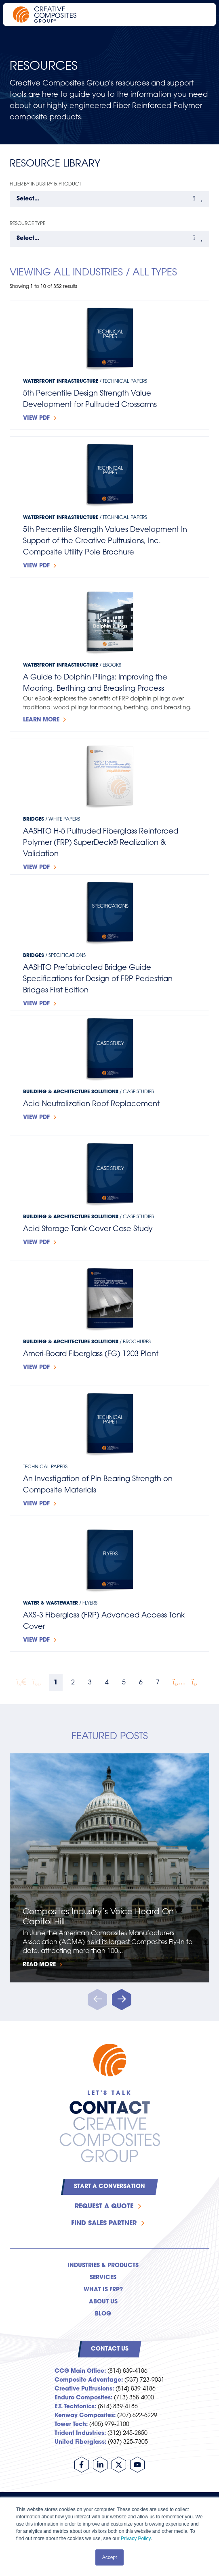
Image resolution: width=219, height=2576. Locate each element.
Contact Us (109, 2349)
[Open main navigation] (198, 14)
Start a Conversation (109, 2187)
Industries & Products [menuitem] (103, 2266)
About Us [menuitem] (103, 2302)
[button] (121, 1999)
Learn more (41, 720)
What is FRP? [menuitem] (103, 2290)
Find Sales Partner (104, 2223)
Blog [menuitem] (103, 2314)
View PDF (36, 418)
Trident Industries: (80, 2433)
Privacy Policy (136, 2538)
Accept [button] (109, 2557)
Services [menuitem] (103, 2278)
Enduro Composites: (83, 2398)
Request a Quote (104, 2206)
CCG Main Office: (80, 2371)
